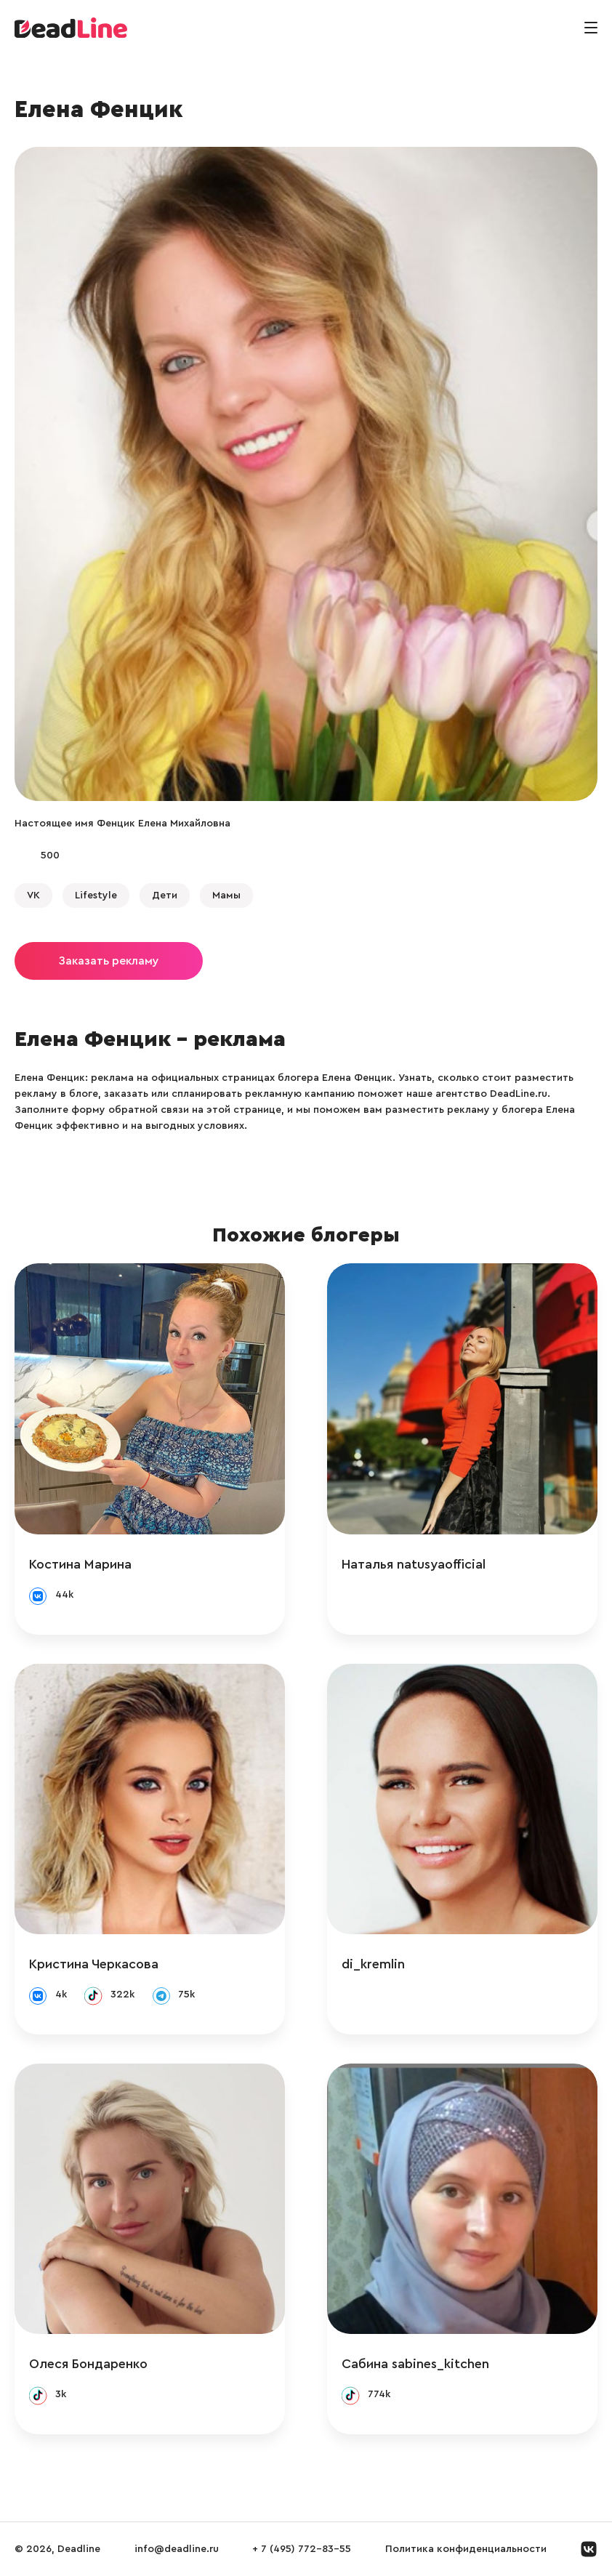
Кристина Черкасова (93, 1964)
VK (33, 895)
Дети (164, 895)
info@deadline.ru (176, 2549)
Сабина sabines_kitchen (415, 2363)
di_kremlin (373, 1964)
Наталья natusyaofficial (414, 1564)
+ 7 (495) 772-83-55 (301, 2549)
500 (50, 855)
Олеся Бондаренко (88, 2363)
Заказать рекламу (108, 961)
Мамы (226, 895)
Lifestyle (96, 895)
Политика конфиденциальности (466, 2549)
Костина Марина (80, 1564)
